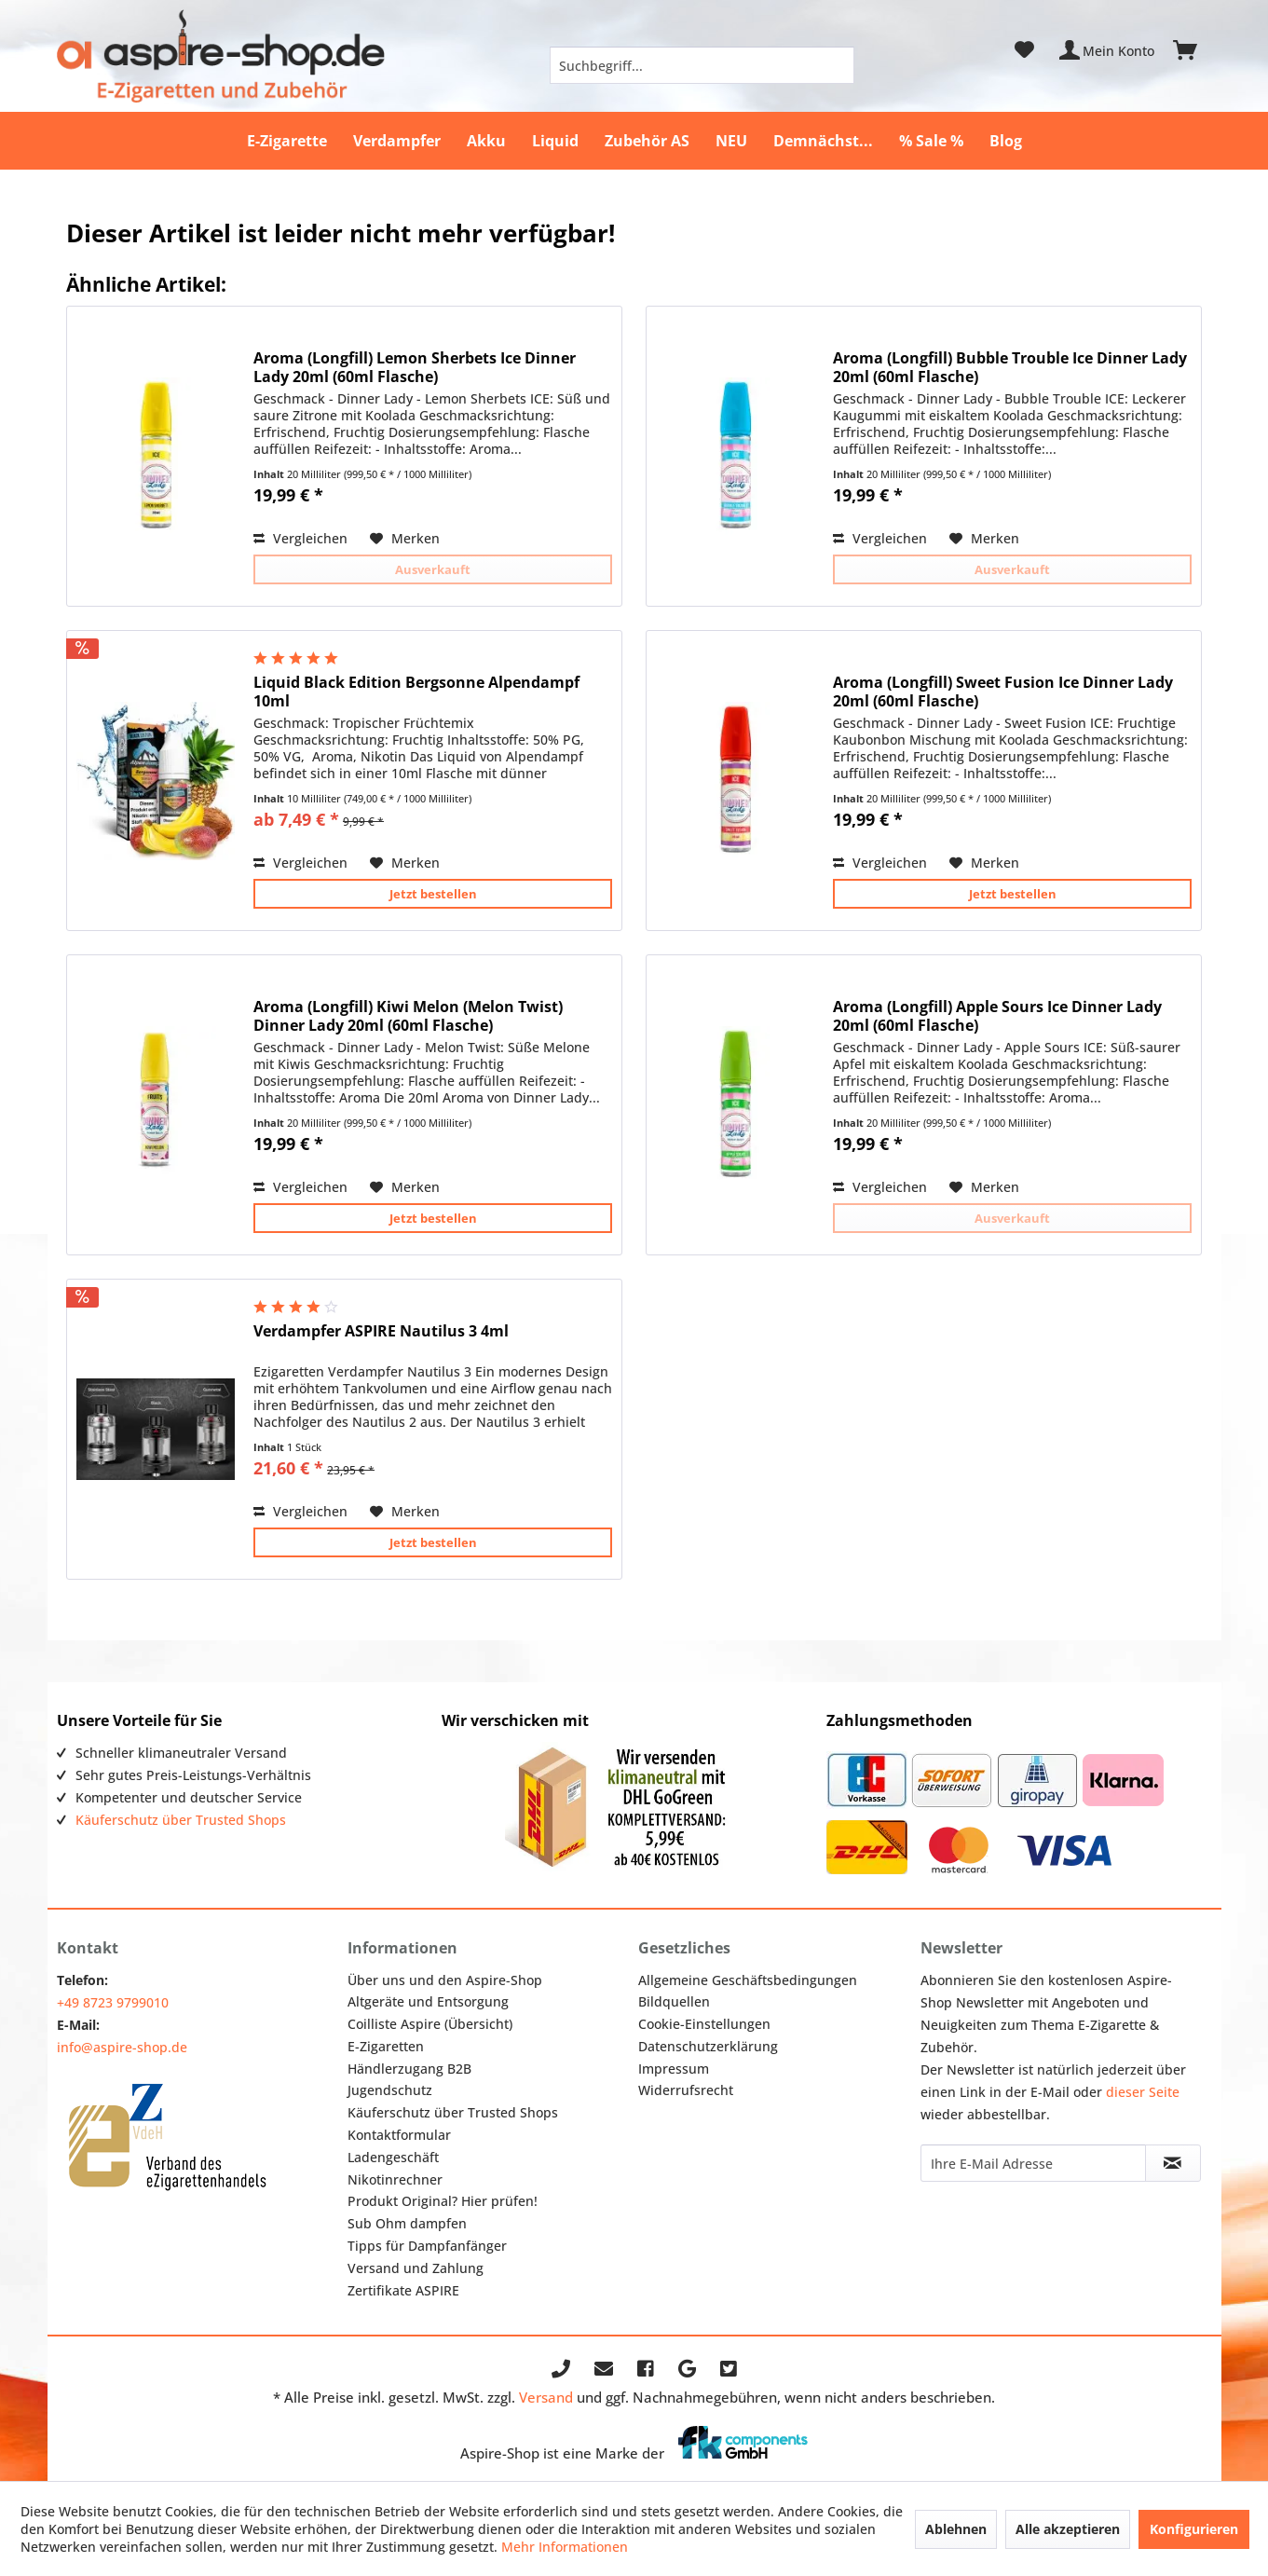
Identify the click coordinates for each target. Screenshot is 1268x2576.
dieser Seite (1142, 2092)
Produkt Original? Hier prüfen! (443, 2201)
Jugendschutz (390, 2090)
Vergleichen (300, 538)
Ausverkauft (432, 569)
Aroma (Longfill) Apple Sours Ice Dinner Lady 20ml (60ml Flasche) (997, 1016)
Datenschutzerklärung (708, 2046)
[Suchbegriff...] (702, 65)
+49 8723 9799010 (113, 2002)
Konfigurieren (1194, 2529)
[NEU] (731, 140)
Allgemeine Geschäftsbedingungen (747, 1980)
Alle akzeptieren (1068, 2529)
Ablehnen (956, 2529)
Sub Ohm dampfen (407, 2223)
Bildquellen (674, 2001)
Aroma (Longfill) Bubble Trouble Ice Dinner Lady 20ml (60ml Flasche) (1010, 367)
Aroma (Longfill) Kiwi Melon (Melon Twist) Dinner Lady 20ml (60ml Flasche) (408, 1016)
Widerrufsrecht (685, 2090)
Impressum (673, 2068)
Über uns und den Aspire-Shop (445, 1980)
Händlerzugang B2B (409, 2068)
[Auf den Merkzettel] (405, 539)
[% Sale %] (931, 140)
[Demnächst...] (823, 140)
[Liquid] (555, 140)
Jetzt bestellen (433, 893)
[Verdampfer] (397, 140)
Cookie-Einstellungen (704, 2024)
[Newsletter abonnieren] (1173, 2163)
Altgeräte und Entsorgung (428, 2001)
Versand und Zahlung (416, 2268)
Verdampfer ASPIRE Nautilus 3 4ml (381, 1331)
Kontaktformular (399, 2135)
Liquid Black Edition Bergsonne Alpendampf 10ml (416, 691)
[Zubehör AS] (647, 140)
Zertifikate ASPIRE (403, 2290)
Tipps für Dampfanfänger (427, 2245)
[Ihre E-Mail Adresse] (1033, 2163)
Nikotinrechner (395, 2179)
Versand (546, 2397)
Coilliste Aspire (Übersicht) (430, 2024)
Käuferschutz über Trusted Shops (180, 1820)
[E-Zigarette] (287, 140)
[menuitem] (702, 65)
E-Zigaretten (386, 2046)
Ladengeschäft (393, 2157)
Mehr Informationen (564, 2546)
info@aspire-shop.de (122, 2047)
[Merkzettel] (1024, 50)
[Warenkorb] (1193, 50)
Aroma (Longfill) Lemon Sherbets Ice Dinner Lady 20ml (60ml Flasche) (414, 367)
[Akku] (486, 140)
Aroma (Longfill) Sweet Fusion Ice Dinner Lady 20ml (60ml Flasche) (1003, 691)
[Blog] (1005, 140)
